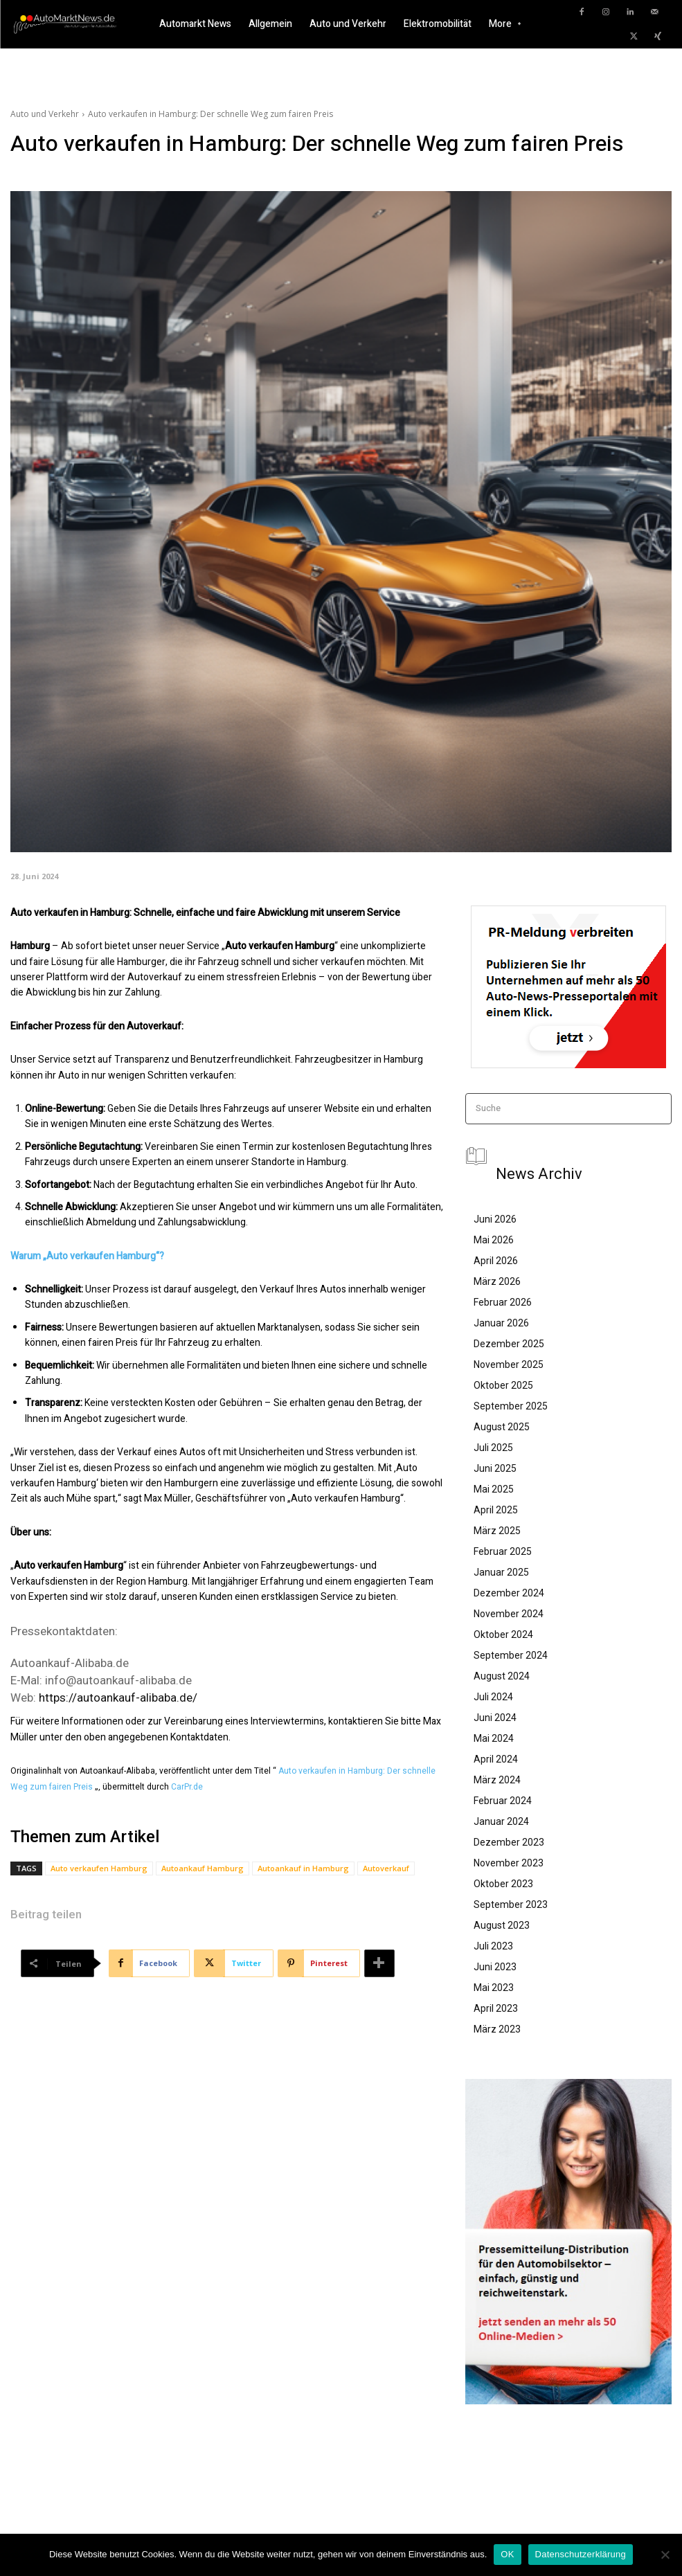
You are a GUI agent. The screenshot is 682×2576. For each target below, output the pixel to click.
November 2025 (509, 1364)
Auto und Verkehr (44, 114)
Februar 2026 (503, 1302)
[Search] (657, 1108)
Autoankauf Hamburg (202, 1868)
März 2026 (497, 1281)
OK (507, 2554)
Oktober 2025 (503, 1385)
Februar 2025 (503, 1551)
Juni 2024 (495, 1717)
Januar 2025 (501, 1572)
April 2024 (496, 1759)
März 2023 (497, 2029)
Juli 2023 (493, 1946)
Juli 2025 (493, 1447)
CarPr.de (187, 1787)
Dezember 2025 (509, 1343)
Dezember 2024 (509, 1592)
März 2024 (497, 1779)
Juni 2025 (495, 1468)
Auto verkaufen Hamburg (99, 1868)
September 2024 (511, 1655)
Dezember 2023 (509, 1842)
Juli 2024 (493, 1696)
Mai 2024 (494, 1738)
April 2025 (496, 1509)
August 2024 (502, 1676)
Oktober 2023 (503, 1883)
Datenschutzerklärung (580, 2554)
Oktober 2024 (503, 1634)
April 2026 (496, 1260)
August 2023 (502, 1925)
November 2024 (509, 1613)
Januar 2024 (501, 1821)
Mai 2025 (494, 1489)
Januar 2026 (501, 1322)
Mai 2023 (494, 1987)
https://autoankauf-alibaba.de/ (118, 1697)
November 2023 (509, 1862)
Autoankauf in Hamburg (303, 1868)
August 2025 (502, 1426)
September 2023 (511, 1904)
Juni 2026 (495, 1219)
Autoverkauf (386, 1868)
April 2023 (496, 2008)
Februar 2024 (503, 1800)
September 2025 (511, 1406)
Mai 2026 (494, 1239)
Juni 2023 (495, 1966)
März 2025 (497, 1530)
